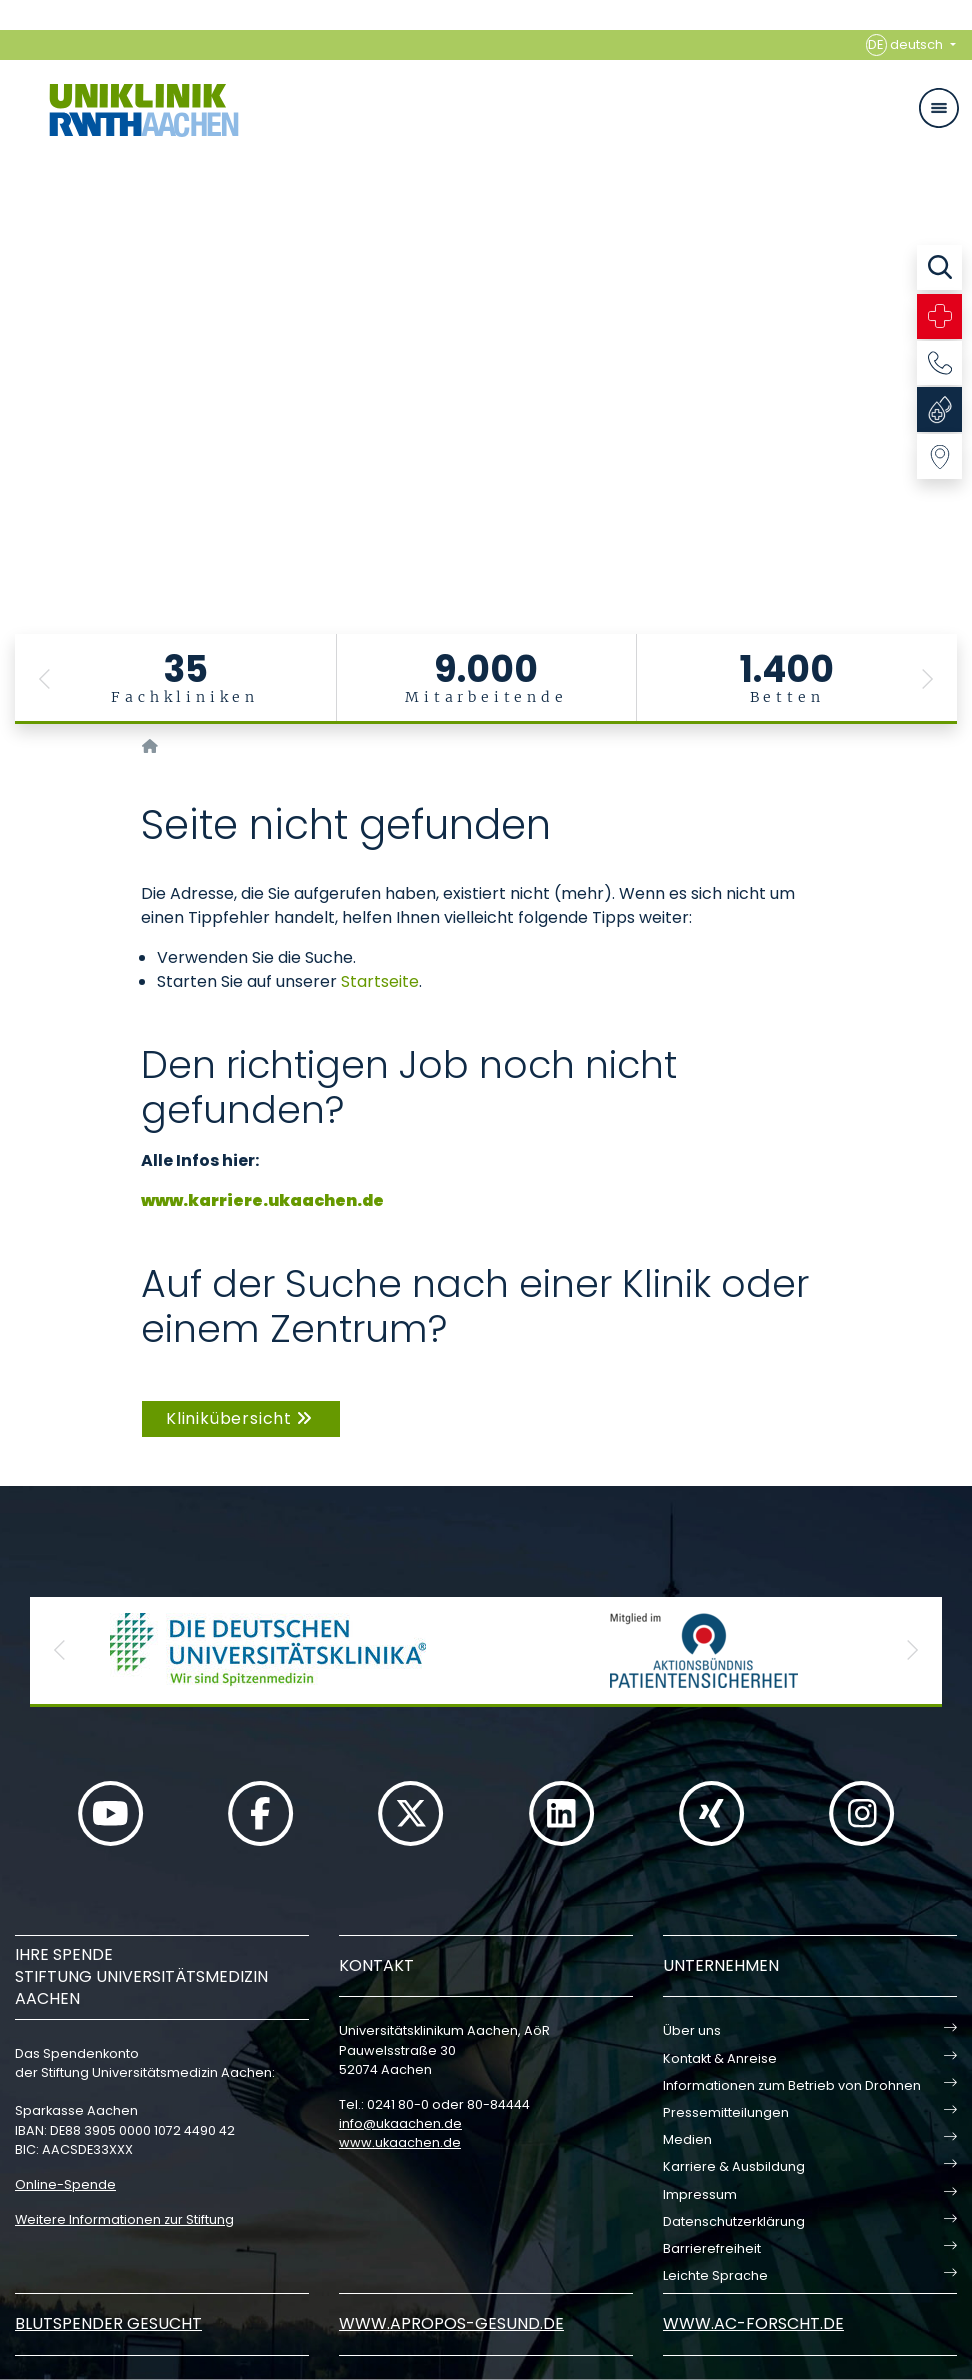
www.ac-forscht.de (753, 2323)
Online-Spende (65, 2184)
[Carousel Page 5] (13, 355)
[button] (45, 679)
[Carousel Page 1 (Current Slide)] (13, 295)
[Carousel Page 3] (13, 325)
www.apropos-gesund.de (451, 2323)
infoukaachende (400, 2123)
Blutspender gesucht (108, 2323)
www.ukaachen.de (400, 2142)
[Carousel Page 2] (13, 310)
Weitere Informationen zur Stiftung (124, 2219)
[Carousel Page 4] (13, 340)
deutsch (906, 45)
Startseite (380, 981)
